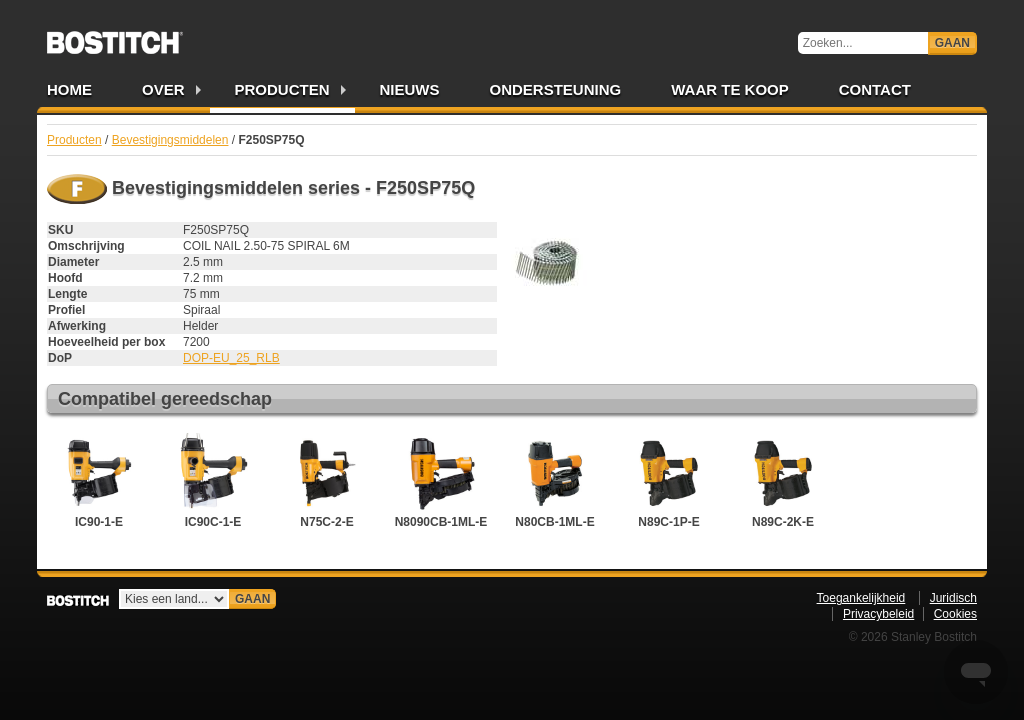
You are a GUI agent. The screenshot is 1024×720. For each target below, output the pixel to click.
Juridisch (953, 598)
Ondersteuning (556, 89)
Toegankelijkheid (861, 598)
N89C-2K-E (783, 481)
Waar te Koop (730, 89)
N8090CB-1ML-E (441, 481)
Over (163, 89)
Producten (282, 89)
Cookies (955, 614)
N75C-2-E (327, 481)
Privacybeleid (878, 614)
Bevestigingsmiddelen (170, 140)
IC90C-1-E (213, 481)
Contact (875, 89)
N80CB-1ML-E (555, 481)
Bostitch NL (115, 36)
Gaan (952, 43)
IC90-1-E (99, 481)
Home (69, 89)
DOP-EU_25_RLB (231, 358)
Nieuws (410, 89)
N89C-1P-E (669, 481)
